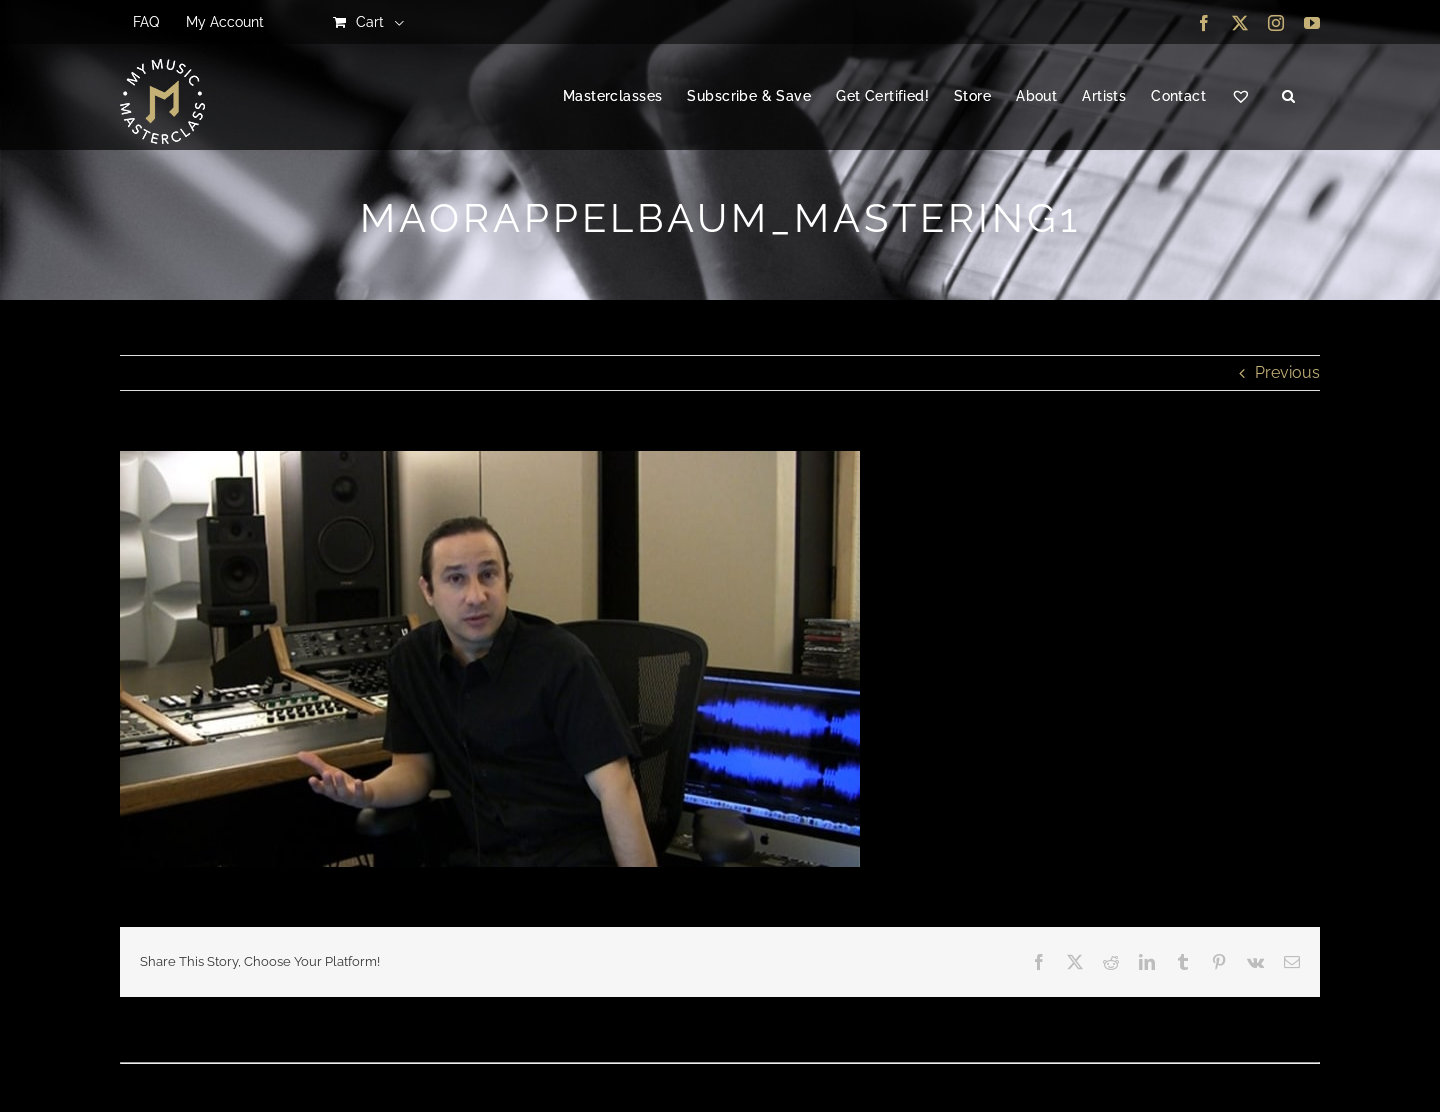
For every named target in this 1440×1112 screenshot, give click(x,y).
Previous (1287, 372)
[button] (1288, 97)
